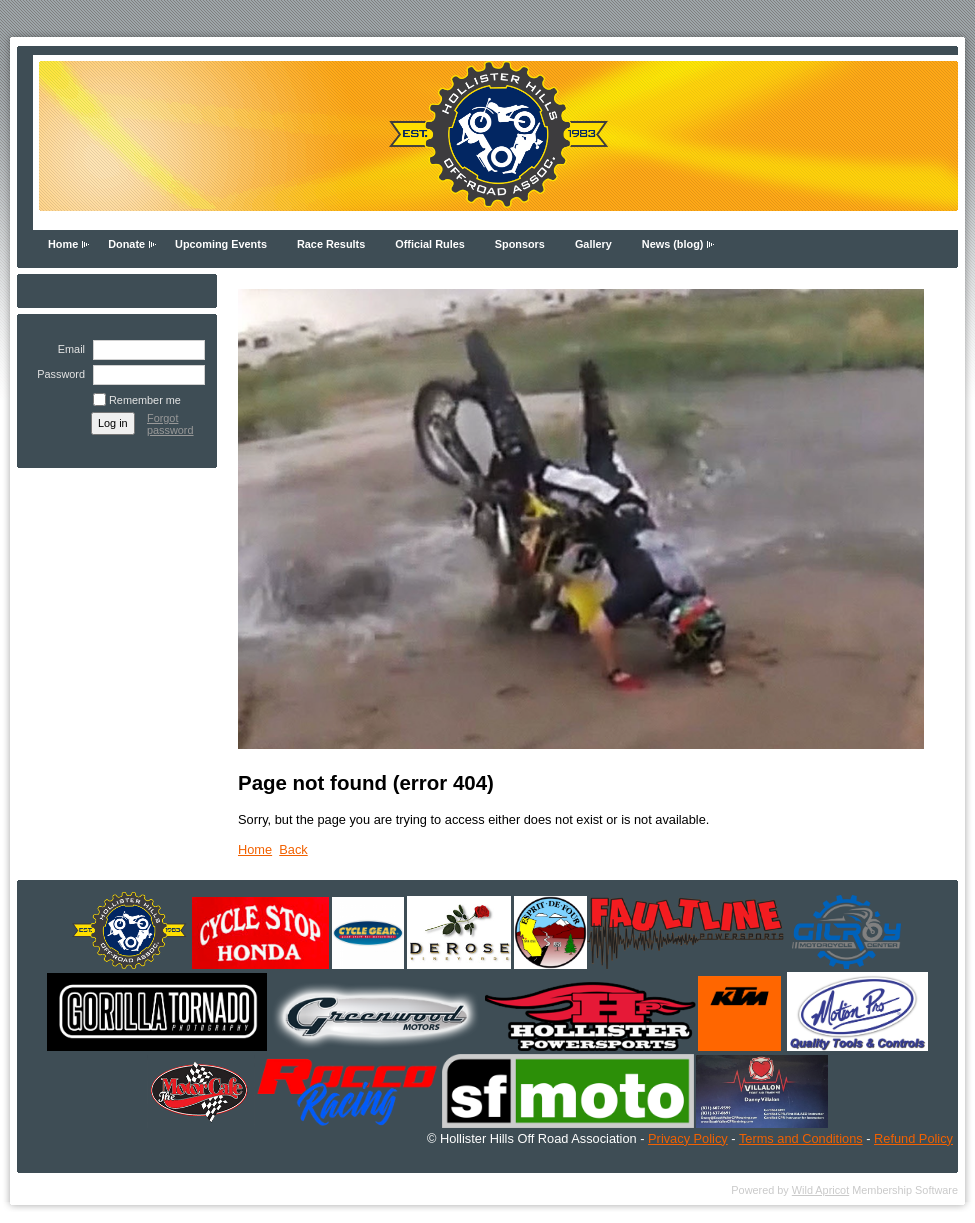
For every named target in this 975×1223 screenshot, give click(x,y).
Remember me (145, 400)
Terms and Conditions (801, 1138)
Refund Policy (913, 1138)
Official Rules (430, 244)
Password (57, 374)
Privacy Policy (688, 1138)
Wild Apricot (820, 1190)
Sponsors (520, 244)
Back (293, 849)
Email (68, 349)
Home (63, 244)
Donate (126, 244)
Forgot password (170, 424)
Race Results (331, 244)
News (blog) (673, 244)
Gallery (593, 244)
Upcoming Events (221, 244)
